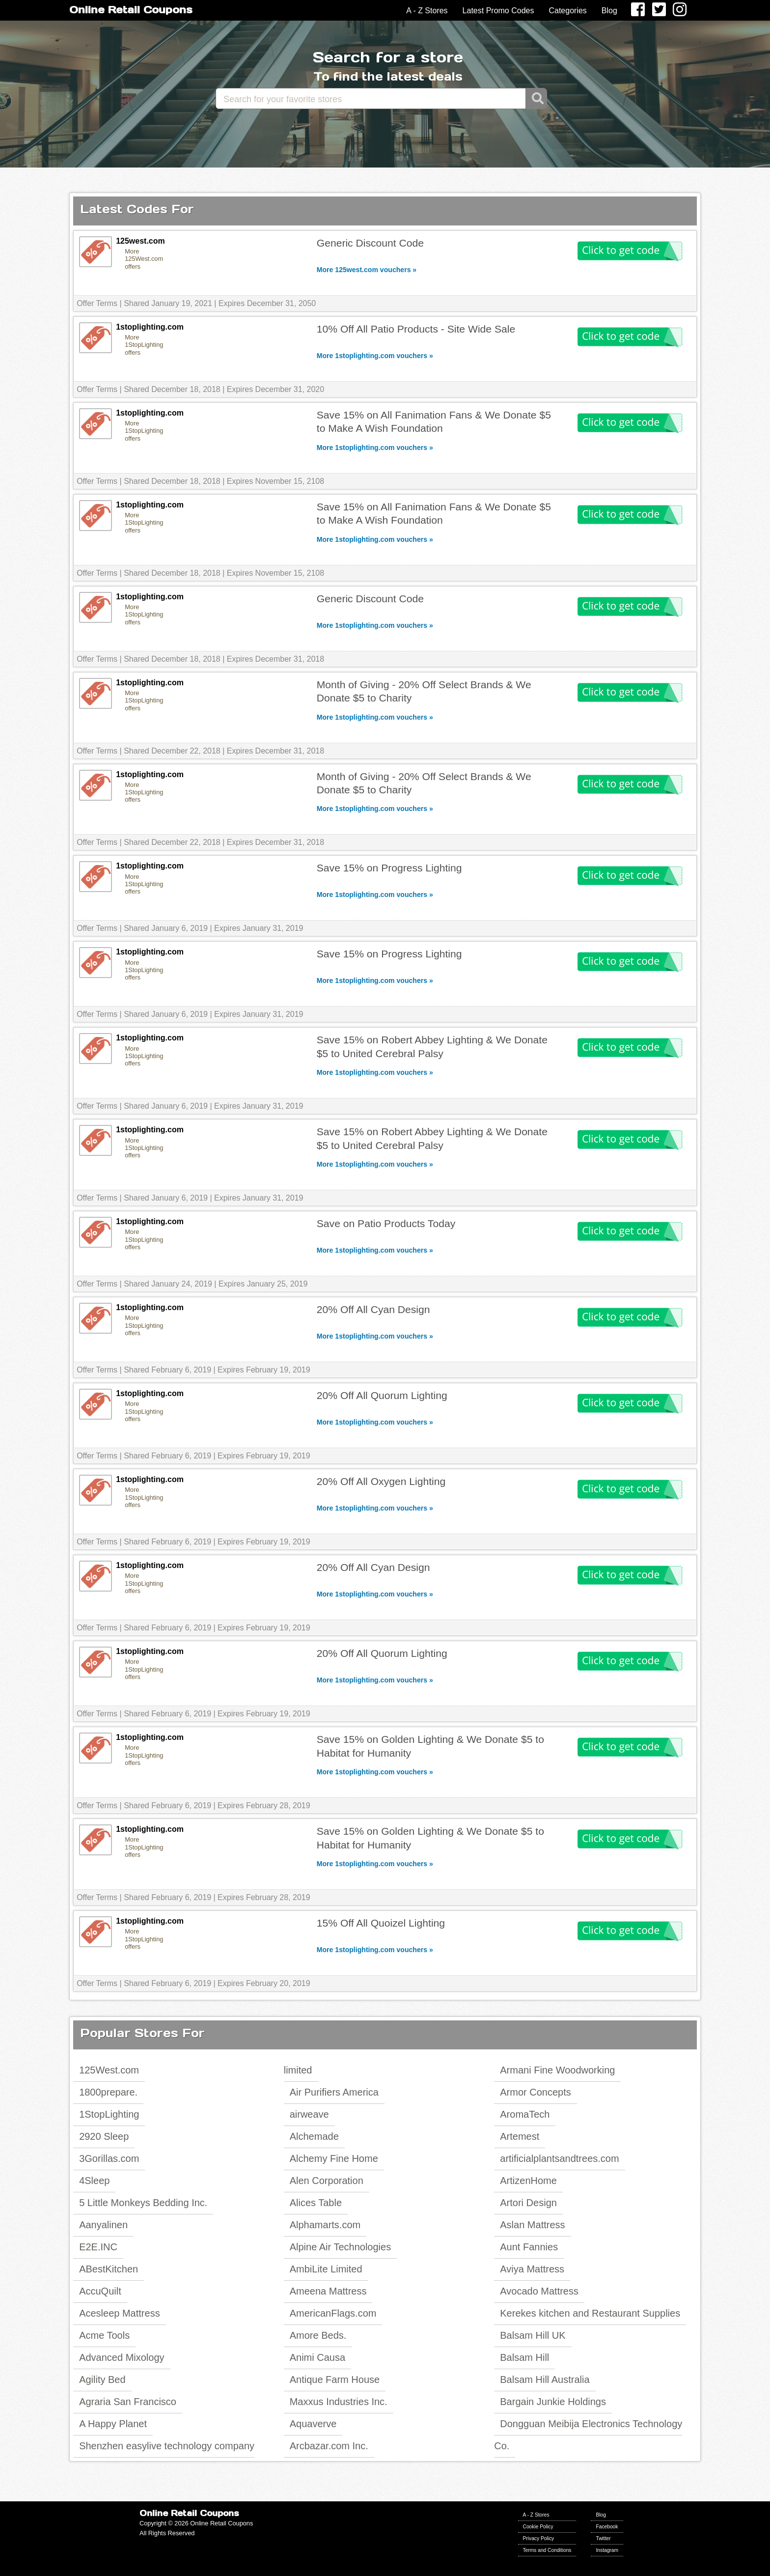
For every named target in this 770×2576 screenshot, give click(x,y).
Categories (567, 10)
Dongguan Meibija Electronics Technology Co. (588, 2434)
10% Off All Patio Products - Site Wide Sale (416, 329)
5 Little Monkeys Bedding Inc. (143, 2202)
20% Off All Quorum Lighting (382, 1395)
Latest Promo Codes (498, 10)
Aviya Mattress (532, 2269)
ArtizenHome (528, 2180)
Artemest (519, 2136)
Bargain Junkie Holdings (553, 2401)
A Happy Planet (113, 2423)
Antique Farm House (335, 2379)
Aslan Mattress (532, 2224)
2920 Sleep (104, 2136)
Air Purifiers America (334, 2092)
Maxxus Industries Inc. (338, 2401)
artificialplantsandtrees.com (559, 2158)
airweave (309, 2114)
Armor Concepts (535, 2092)
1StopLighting (109, 2114)
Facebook (607, 2526)
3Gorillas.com (109, 2158)
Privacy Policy (538, 2538)
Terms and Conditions (547, 2550)
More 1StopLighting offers (144, 345)
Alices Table (316, 2202)
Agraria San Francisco (127, 2401)
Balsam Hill (524, 2357)
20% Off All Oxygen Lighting (381, 1481)
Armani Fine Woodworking (557, 2070)
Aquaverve (313, 2423)
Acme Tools (104, 2335)
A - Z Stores (426, 10)
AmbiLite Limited (326, 2269)
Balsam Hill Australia (544, 2379)
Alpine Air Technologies (340, 2246)
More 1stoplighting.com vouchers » (375, 356)
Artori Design (528, 2202)
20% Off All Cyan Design (373, 1309)
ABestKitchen (108, 2269)
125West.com (109, 2070)
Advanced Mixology (121, 2357)
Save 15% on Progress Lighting (389, 867)
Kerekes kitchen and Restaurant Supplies (590, 2313)
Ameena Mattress (328, 2291)
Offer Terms (97, 303)
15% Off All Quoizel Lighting (381, 1923)
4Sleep (94, 2180)
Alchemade (314, 2136)
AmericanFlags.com (333, 2313)
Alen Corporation (326, 2180)
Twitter (603, 2538)
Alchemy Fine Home (334, 2158)
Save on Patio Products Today (386, 1223)
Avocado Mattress (539, 2291)
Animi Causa (317, 2357)
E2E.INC (98, 2246)
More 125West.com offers (144, 259)
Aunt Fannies (529, 2246)
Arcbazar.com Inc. (329, 2445)
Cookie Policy (538, 2526)
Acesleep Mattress (119, 2313)
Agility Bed (102, 2379)
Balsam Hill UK (532, 2335)
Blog (609, 10)
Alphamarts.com (325, 2224)
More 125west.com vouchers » (366, 270)
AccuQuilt (100, 2291)
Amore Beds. (318, 2335)
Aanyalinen (103, 2224)
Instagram (607, 2550)
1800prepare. (108, 2092)
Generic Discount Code (370, 243)
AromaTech (525, 2114)
